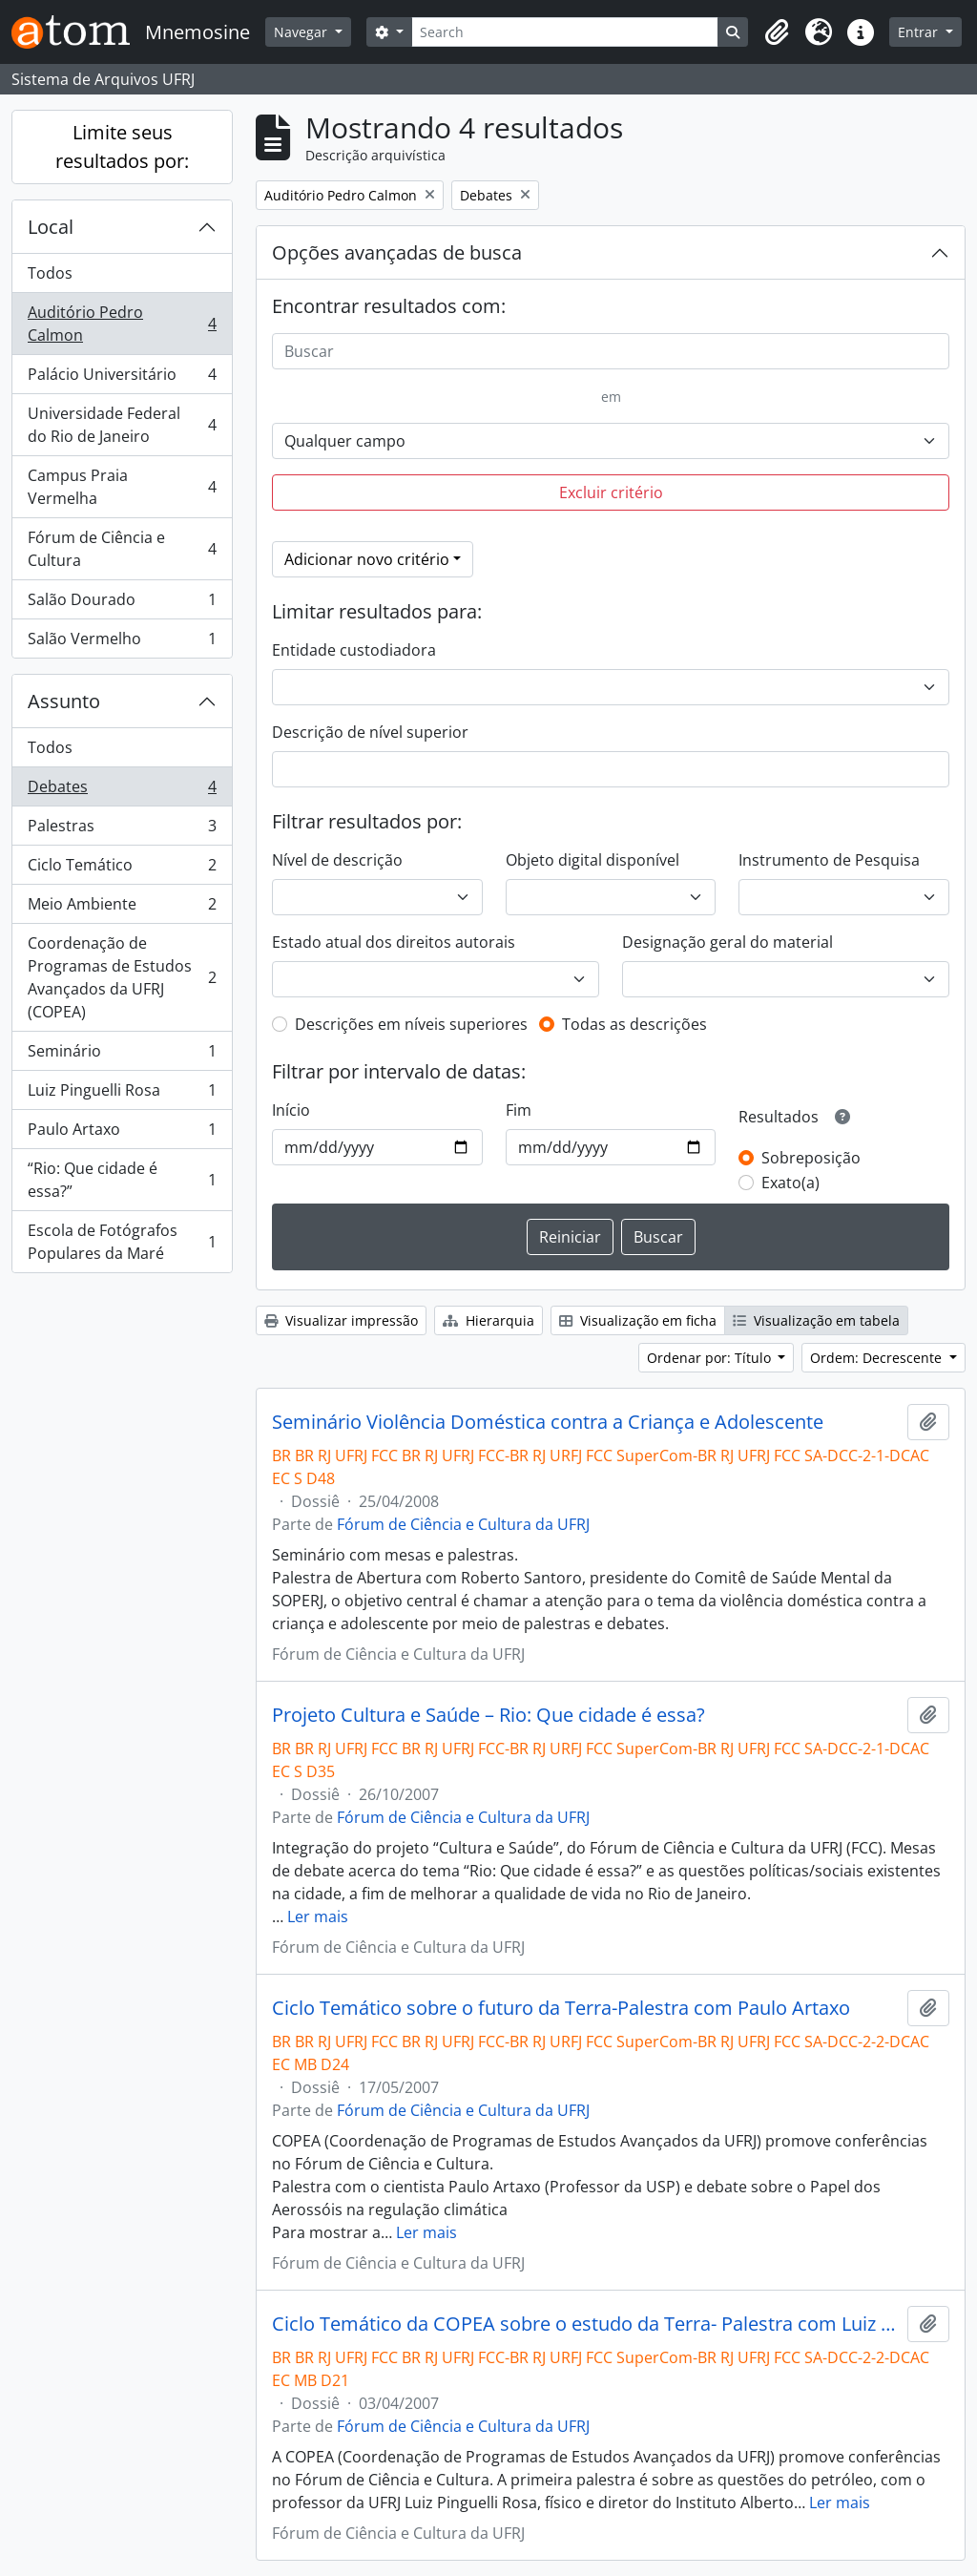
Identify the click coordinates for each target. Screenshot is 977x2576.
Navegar (302, 32)
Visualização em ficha (638, 1320)
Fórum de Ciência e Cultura (122, 549)
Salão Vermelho (122, 642)
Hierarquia (488, 1320)
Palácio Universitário (122, 378)
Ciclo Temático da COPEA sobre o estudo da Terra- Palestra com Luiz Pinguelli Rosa (586, 2324)
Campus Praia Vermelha (122, 487)
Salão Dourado (122, 603)
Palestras (122, 830)
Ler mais (317, 1916)
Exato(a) (790, 1182)
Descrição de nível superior (370, 732)
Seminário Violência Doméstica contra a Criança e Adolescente (547, 1422)
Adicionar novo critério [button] (366, 559)
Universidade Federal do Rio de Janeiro (122, 425)
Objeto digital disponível (592, 859)
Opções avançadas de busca (397, 252)
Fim (518, 1110)
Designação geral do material (727, 942)
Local (50, 227)
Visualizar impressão (341, 1320)
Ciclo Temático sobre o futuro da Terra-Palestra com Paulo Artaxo (561, 2008)
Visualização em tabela (816, 1320)
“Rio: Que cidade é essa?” (122, 1180)
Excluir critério (611, 492)
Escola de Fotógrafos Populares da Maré (122, 1242)
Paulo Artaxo (122, 1133)
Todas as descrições (634, 1024)
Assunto (64, 701)
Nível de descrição (337, 859)
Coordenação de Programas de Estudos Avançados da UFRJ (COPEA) (122, 977)
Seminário (122, 1055)
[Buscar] (610, 351)
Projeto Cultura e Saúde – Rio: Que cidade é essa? (488, 1715)
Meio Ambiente (122, 908)
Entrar (920, 32)
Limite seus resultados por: (122, 146)
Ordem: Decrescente (878, 1358)
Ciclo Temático (122, 869)
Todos (50, 272)
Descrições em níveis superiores (411, 1024)
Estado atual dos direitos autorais (393, 942)
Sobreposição (811, 1157)
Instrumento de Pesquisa (829, 859)
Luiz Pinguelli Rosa (122, 1094)
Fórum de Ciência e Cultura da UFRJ (463, 1524)
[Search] (565, 32)
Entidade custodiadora (354, 649)
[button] (777, 32)
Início (291, 1110)
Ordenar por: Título (711, 1358)
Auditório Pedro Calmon (122, 324)
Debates (122, 790)
